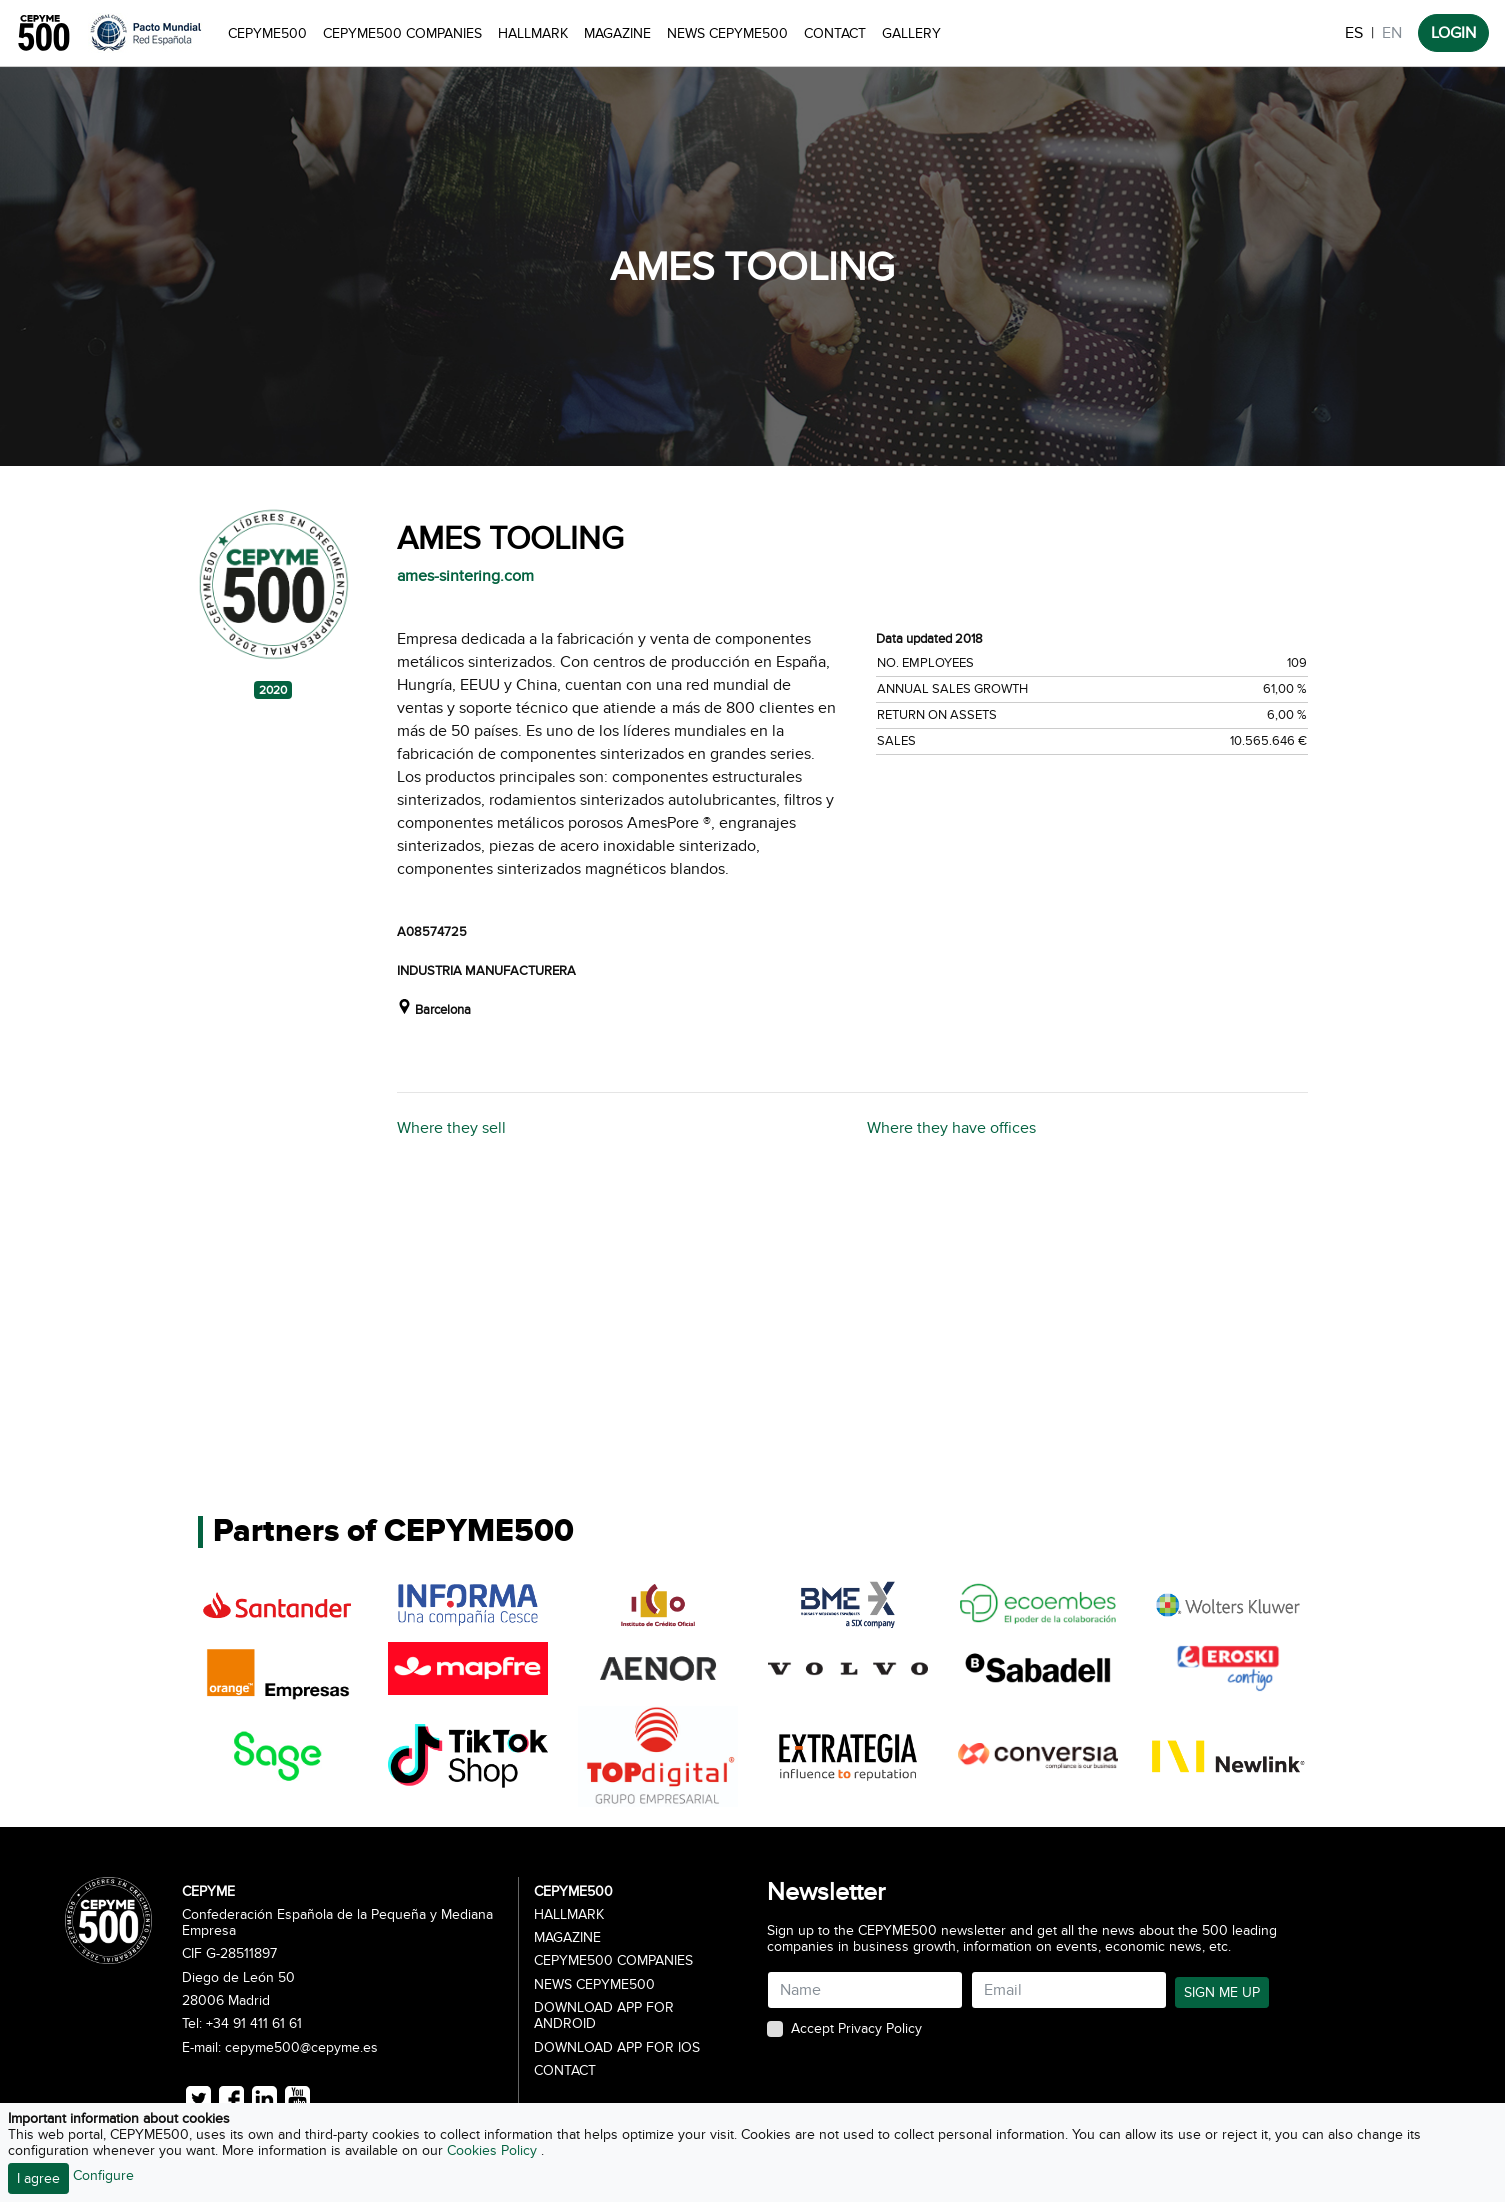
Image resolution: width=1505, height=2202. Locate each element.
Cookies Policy (494, 2150)
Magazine (617, 33)
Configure (103, 2175)
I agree (38, 2178)
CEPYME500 (267, 33)
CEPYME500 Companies (402, 33)
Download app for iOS (617, 2048)
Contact (835, 33)
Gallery (911, 33)
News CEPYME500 (727, 33)
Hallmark (533, 33)
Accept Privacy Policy (856, 2029)
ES (1354, 33)
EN (1392, 33)
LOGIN (1453, 33)
